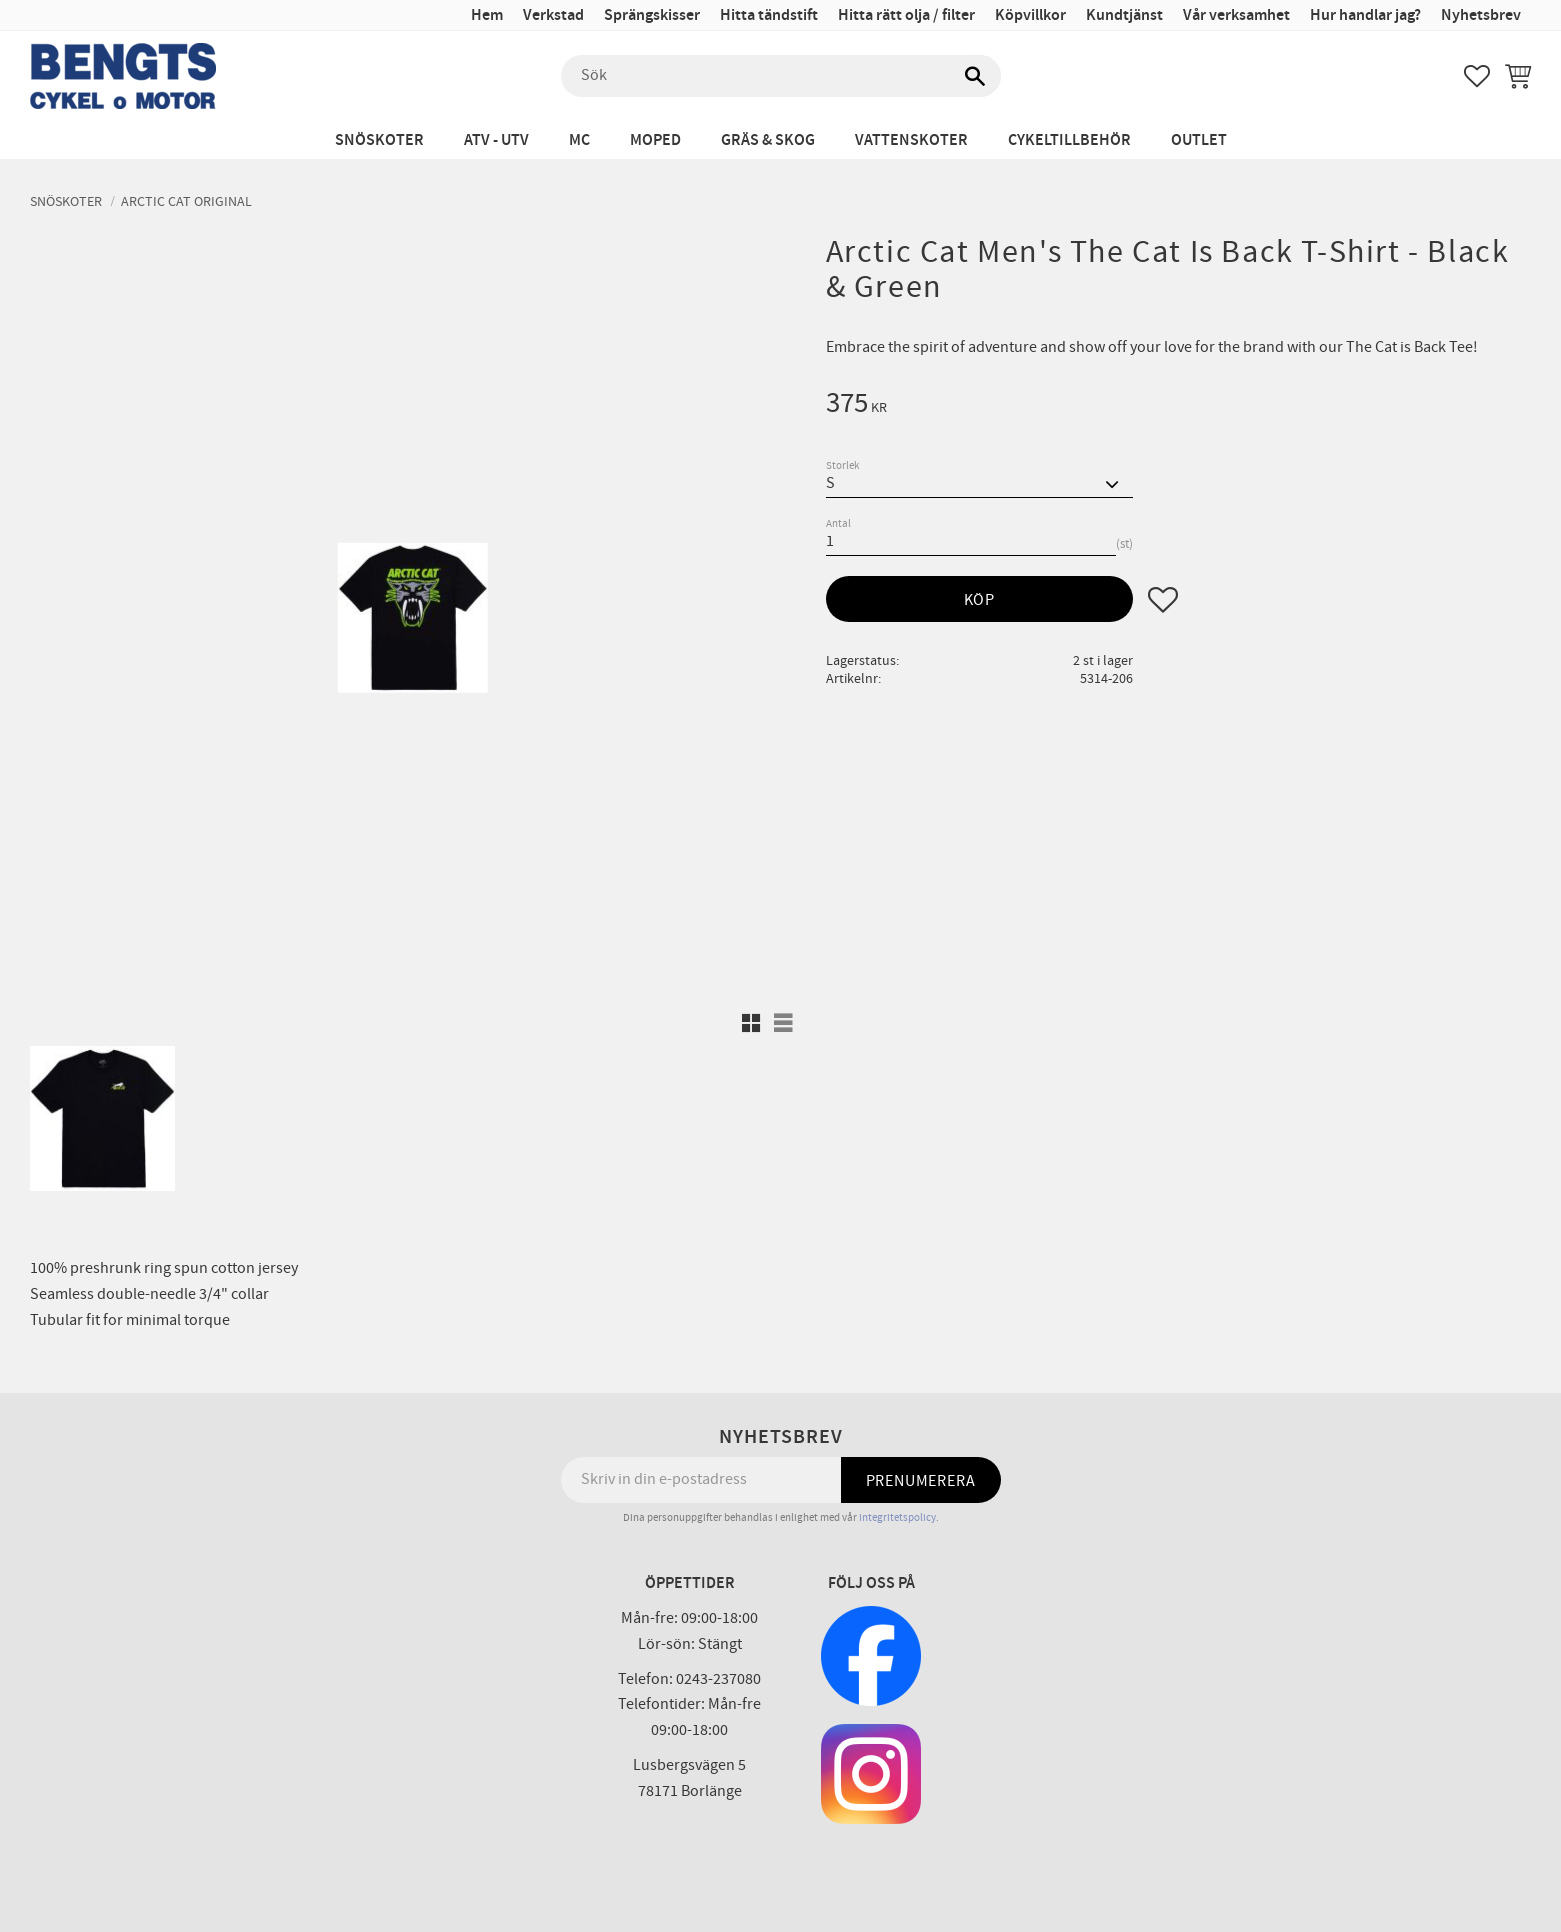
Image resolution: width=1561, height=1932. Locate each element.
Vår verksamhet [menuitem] (1236, 15)
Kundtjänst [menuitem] (1124, 15)
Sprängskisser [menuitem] (652, 15)
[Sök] (976, 76)
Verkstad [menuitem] (553, 15)
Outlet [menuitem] (1199, 140)
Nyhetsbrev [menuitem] (1481, 15)
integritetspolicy (897, 1517)
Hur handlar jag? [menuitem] (1365, 15)
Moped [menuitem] (655, 140)
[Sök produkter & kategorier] (781, 76)
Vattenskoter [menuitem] (911, 140)
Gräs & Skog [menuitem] (768, 140)
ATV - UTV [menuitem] (496, 140)
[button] (1477, 76)
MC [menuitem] (579, 140)
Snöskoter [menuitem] (379, 140)
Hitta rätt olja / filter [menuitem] (906, 15)
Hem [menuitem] (487, 15)
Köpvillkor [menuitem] (1030, 15)
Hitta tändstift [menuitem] (769, 15)
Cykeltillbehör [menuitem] (1069, 140)
